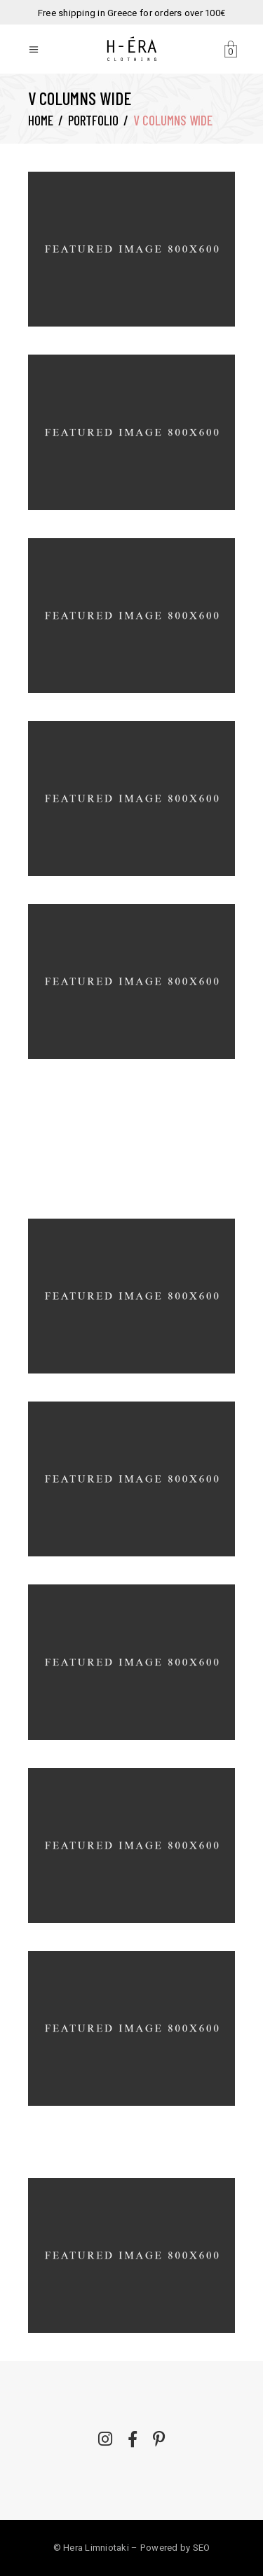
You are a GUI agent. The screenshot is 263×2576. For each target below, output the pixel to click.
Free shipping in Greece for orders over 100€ (131, 13)
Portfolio (93, 120)
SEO (201, 2547)
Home (40, 120)
